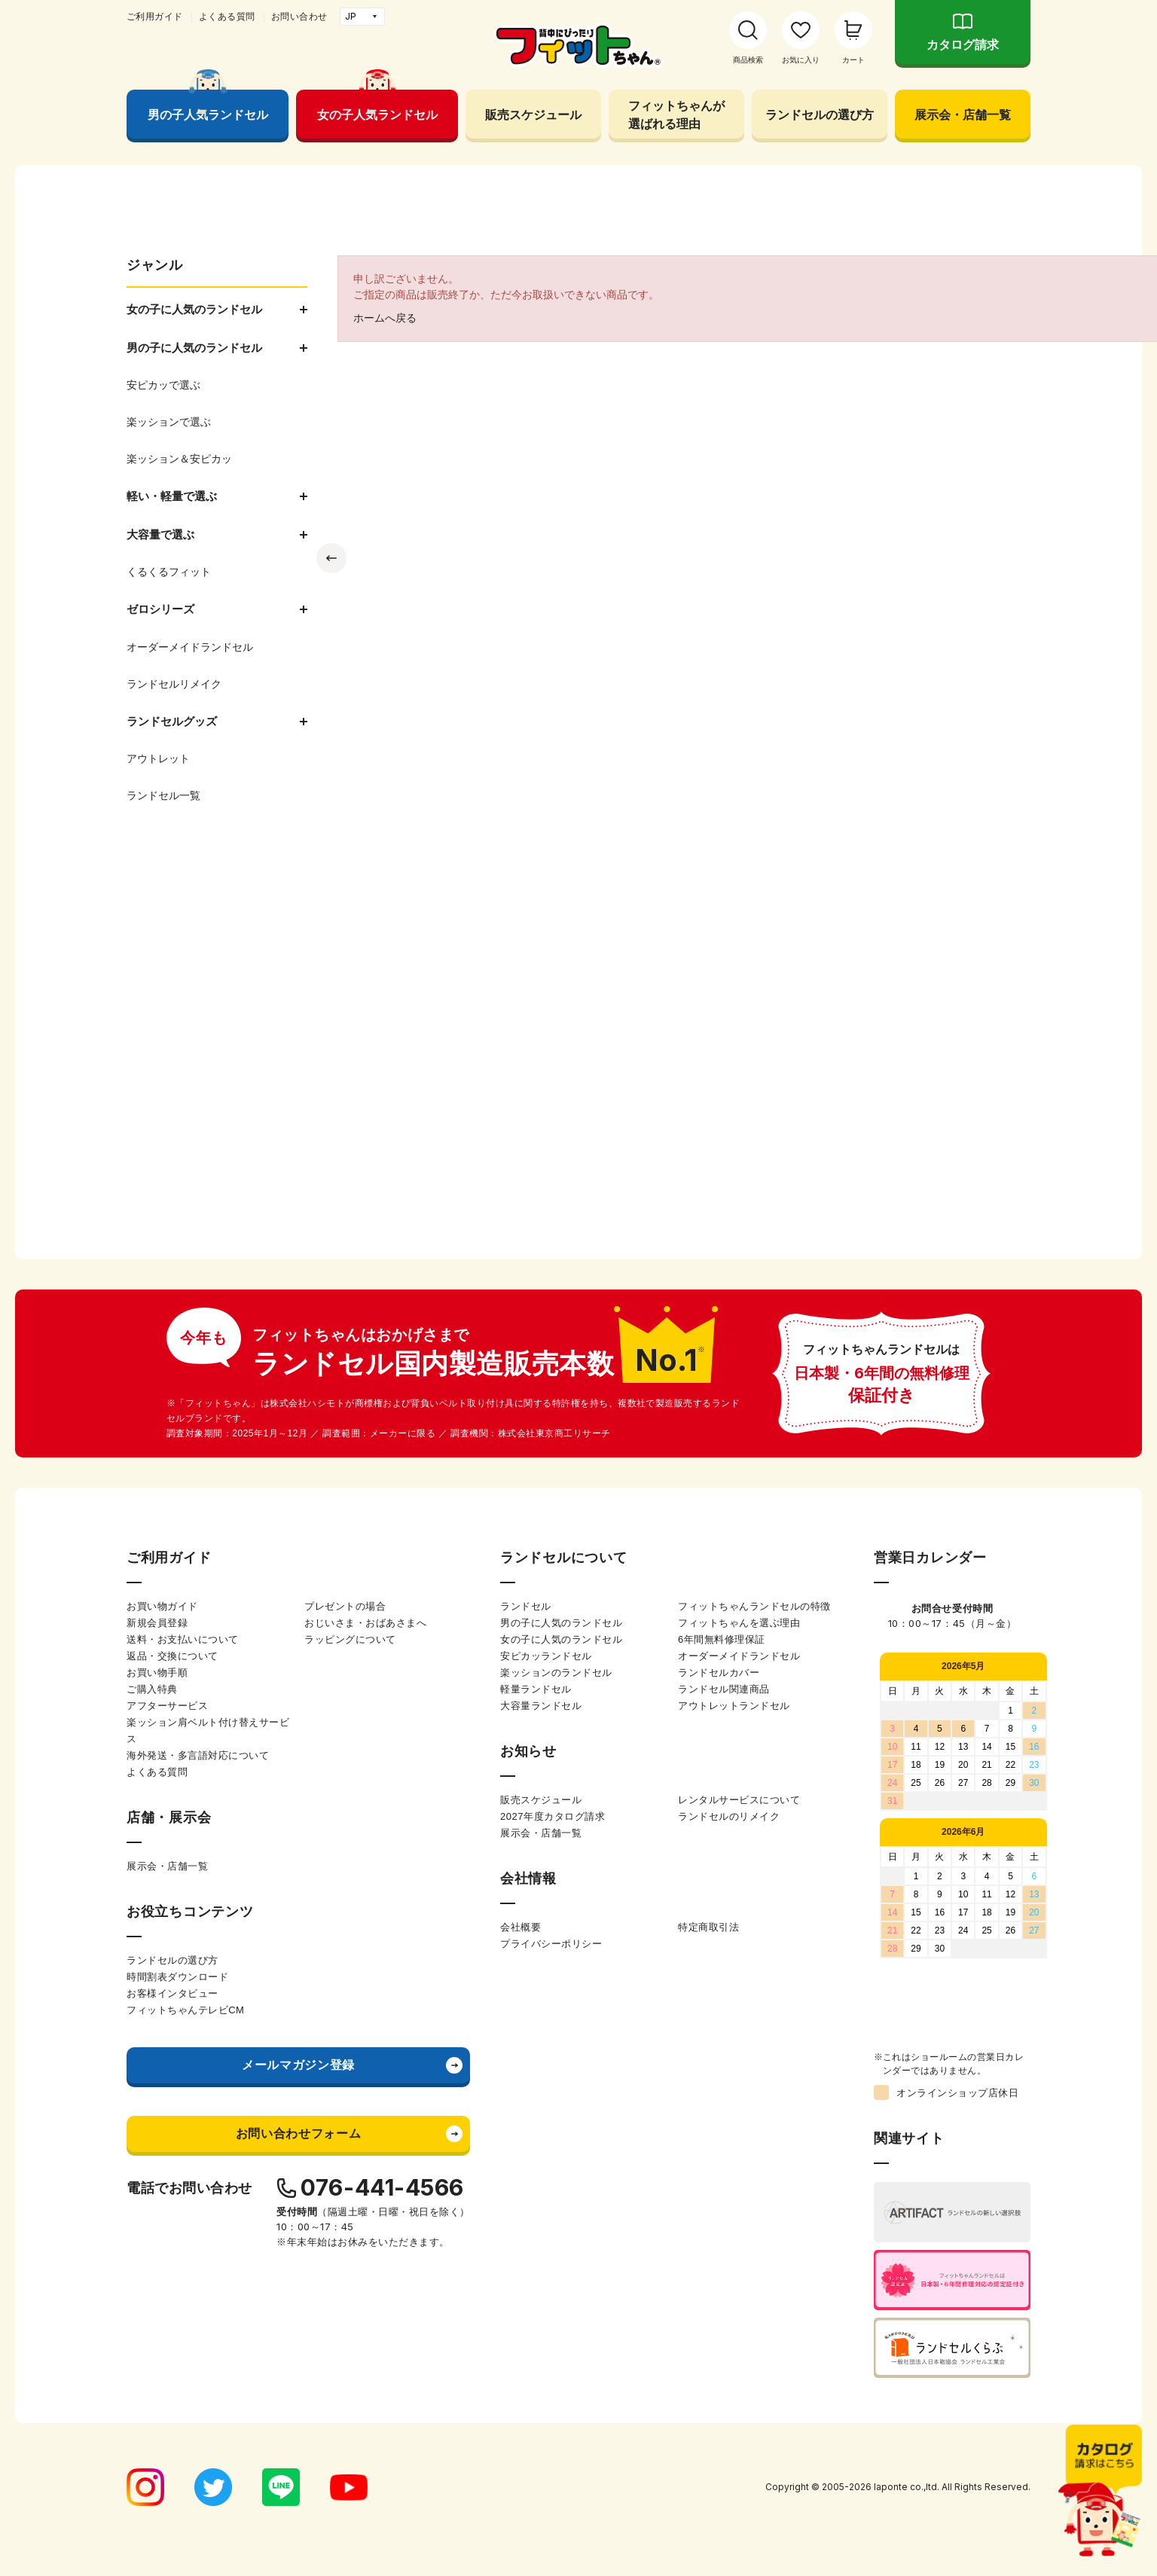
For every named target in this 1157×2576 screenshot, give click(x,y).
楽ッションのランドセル (556, 1672)
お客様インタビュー (172, 1993)
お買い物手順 (157, 1672)
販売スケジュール (533, 114)
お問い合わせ (299, 16)
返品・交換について (172, 1656)
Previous (331, 558)
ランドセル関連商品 (724, 1689)
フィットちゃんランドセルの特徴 (754, 1606)
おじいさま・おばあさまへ (365, 1622)
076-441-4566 (382, 2187)
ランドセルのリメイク (729, 1816)
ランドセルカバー (718, 1672)
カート (853, 60)
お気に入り (801, 60)
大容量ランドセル (541, 1705)
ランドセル (525, 1606)
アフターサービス (167, 1705)
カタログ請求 (963, 44)
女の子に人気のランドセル (561, 1639)
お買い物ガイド (162, 1606)
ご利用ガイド (155, 16)
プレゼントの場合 (345, 1606)
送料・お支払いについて (183, 1639)
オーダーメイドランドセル (739, 1656)
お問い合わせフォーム (298, 2133)
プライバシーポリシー (551, 1943)
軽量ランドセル (536, 1689)
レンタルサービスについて (739, 1799)
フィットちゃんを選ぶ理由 (739, 1622)
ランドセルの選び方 (819, 114)
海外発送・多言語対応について (198, 1755)
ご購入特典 (152, 1689)
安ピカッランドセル (546, 1656)
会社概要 (520, 1927)
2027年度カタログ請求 (552, 1816)
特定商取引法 (708, 1927)
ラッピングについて (350, 1639)
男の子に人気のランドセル (561, 1622)
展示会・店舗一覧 (962, 114)
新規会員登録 (157, 1622)
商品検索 (748, 60)
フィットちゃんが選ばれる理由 (676, 114)
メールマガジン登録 (298, 2065)
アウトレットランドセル (734, 1705)
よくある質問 (227, 16)
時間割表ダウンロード (177, 1976)
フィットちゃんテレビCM (185, 2010)
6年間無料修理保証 (721, 1639)
